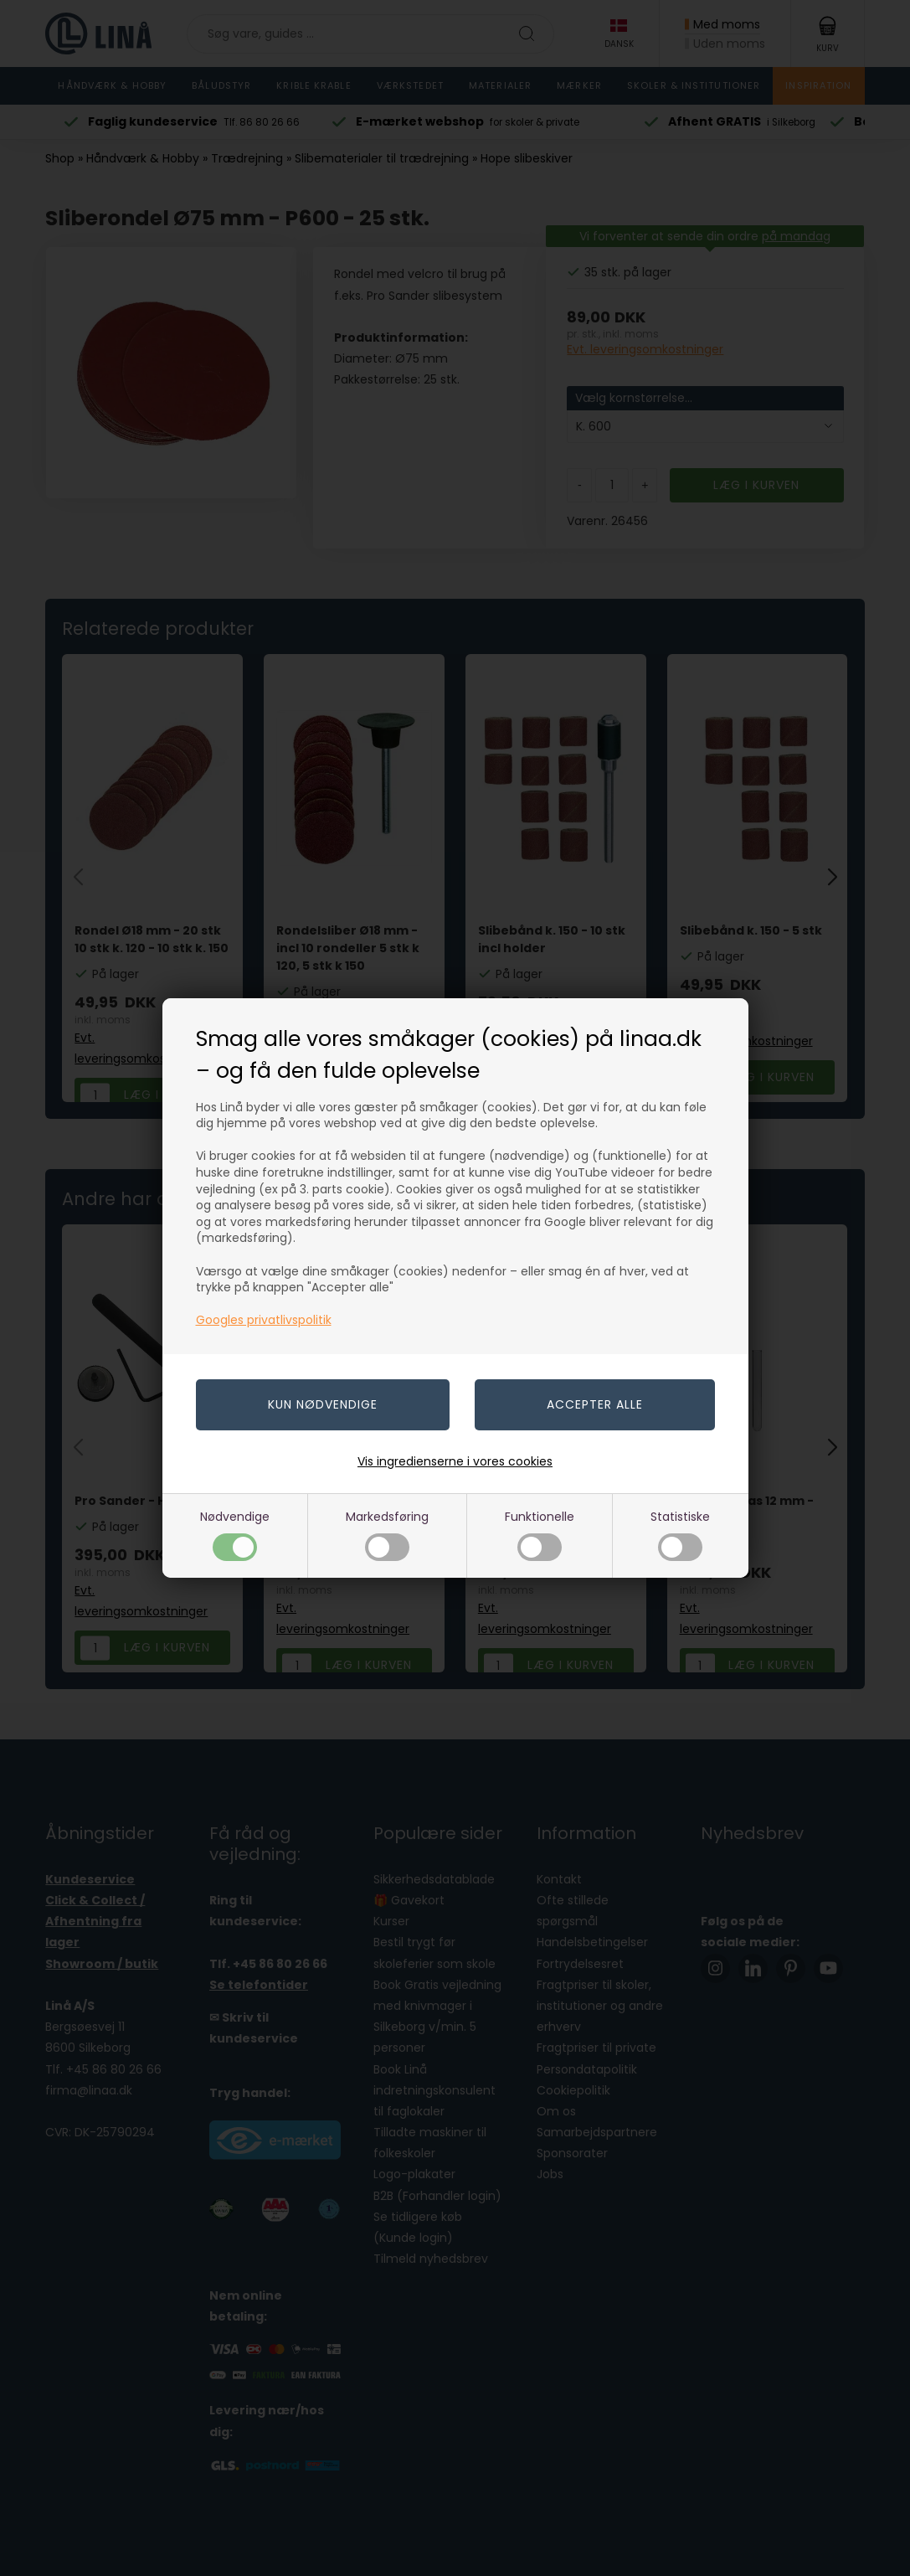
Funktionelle (539, 1534)
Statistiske (680, 1534)
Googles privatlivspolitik (264, 1319)
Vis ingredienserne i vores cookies (455, 1461)
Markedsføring (387, 1534)
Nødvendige (235, 1534)
